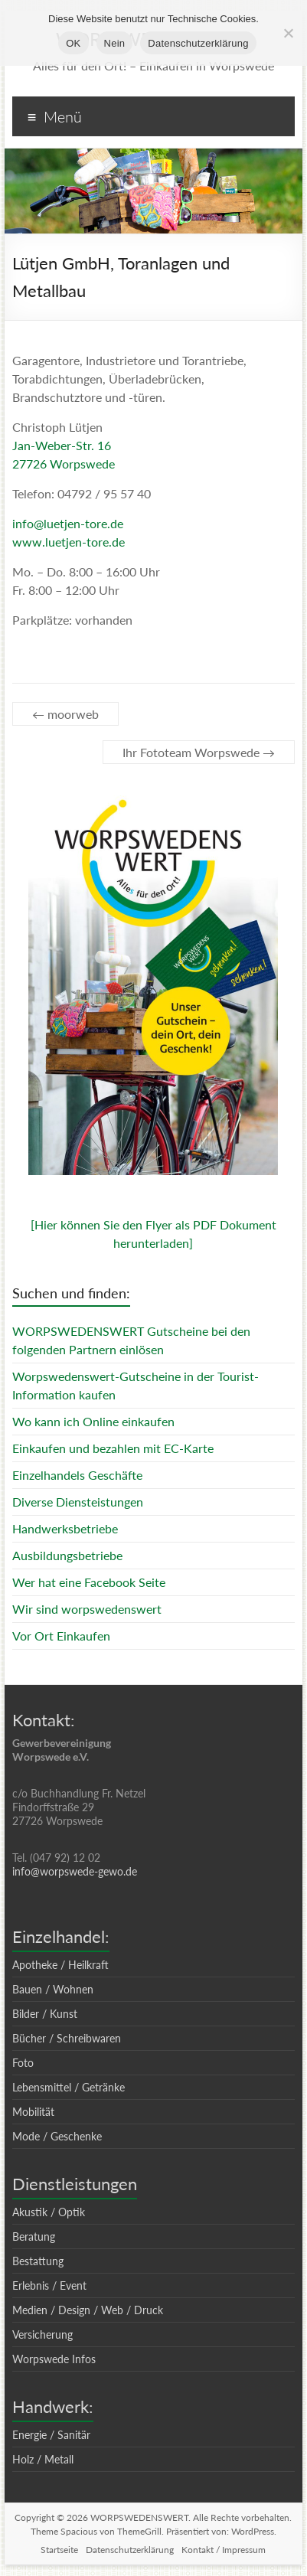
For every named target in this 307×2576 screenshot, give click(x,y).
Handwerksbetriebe (65, 1528)
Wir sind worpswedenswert (87, 1608)
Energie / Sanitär (51, 2434)
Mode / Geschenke (57, 2136)
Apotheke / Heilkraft (60, 1964)
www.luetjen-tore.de (68, 541)
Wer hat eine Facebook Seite (88, 1582)
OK (73, 43)
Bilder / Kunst (44, 2013)
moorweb (65, 714)
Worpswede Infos (54, 2358)
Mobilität (33, 2111)
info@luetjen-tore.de (67, 523)
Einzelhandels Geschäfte (77, 1475)
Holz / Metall (42, 2459)
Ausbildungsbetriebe (67, 1555)
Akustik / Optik (48, 2211)
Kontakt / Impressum (223, 2549)
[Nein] (288, 33)
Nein (115, 43)
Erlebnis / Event (49, 2285)
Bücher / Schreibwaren (66, 2038)
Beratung (33, 2236)
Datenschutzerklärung (130, 2549)
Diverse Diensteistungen (77, 1501)
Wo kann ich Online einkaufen (93, 1421)
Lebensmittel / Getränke (68, 2087)
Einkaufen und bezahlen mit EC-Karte (113, 1448)
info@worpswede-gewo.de (74, 1871)
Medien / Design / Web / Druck (87, 2309)
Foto (23, 2062)
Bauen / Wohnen (52, 1989)
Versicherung (42, 2334)
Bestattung (38, 2260)
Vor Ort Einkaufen (61, 1635)
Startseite (59, 2549)
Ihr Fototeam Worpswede (198, 752)
